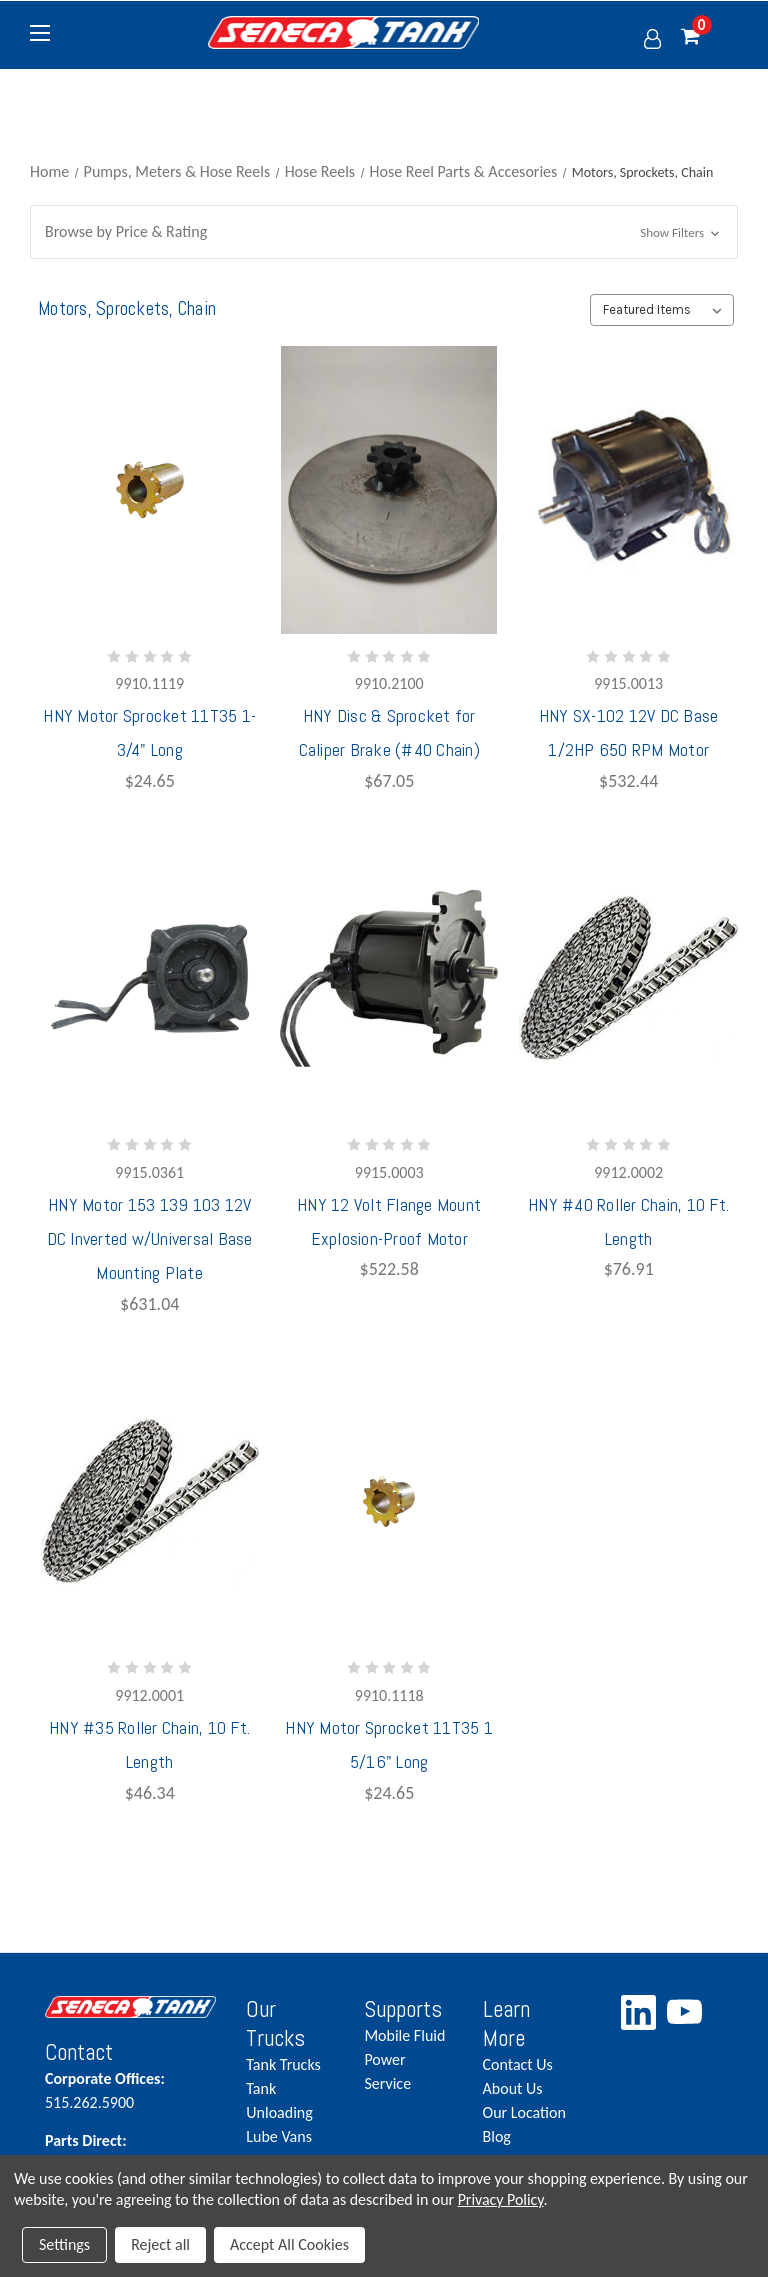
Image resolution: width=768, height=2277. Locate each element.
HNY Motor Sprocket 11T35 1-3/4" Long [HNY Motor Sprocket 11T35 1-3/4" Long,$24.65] (149, 732)
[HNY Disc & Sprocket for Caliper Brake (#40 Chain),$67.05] (389, 490)
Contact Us (518, 2064)
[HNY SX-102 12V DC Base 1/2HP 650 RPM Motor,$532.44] (628, 490)
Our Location (524, 2112)
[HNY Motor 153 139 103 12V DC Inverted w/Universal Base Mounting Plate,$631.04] (150, 979)
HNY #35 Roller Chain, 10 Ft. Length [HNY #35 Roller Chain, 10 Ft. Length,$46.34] (149, 1744)
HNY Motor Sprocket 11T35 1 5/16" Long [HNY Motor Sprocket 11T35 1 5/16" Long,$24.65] (389, 1744)
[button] (384, 232)
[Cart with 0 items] (709, 37)
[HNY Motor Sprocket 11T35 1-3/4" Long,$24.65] (150, 490)
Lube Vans (279, 2136)
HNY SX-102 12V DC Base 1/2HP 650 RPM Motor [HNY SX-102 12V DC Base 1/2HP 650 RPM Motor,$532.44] (629, 732)
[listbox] (661, 310)
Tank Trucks (283, 2064)
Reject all (160, 2244)
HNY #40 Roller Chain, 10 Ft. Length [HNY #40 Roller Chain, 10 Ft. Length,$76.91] (628, 1221)
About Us (513, 2088)
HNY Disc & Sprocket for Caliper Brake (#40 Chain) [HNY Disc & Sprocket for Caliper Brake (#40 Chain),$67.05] (389, 732)
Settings (64, 2244)
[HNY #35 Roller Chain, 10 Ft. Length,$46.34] (150, 1502)
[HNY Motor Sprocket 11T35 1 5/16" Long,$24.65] (389, 1502)
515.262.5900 (130, 2089)
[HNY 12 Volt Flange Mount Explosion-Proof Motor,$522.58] (389, 979)
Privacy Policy (501, 2199)
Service (387, 2083)
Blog (497, 2136)
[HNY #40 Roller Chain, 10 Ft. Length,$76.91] (628, 979)
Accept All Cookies (289, 2244)
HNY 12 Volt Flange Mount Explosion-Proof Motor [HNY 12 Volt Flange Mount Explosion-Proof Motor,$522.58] (389, 1221)
